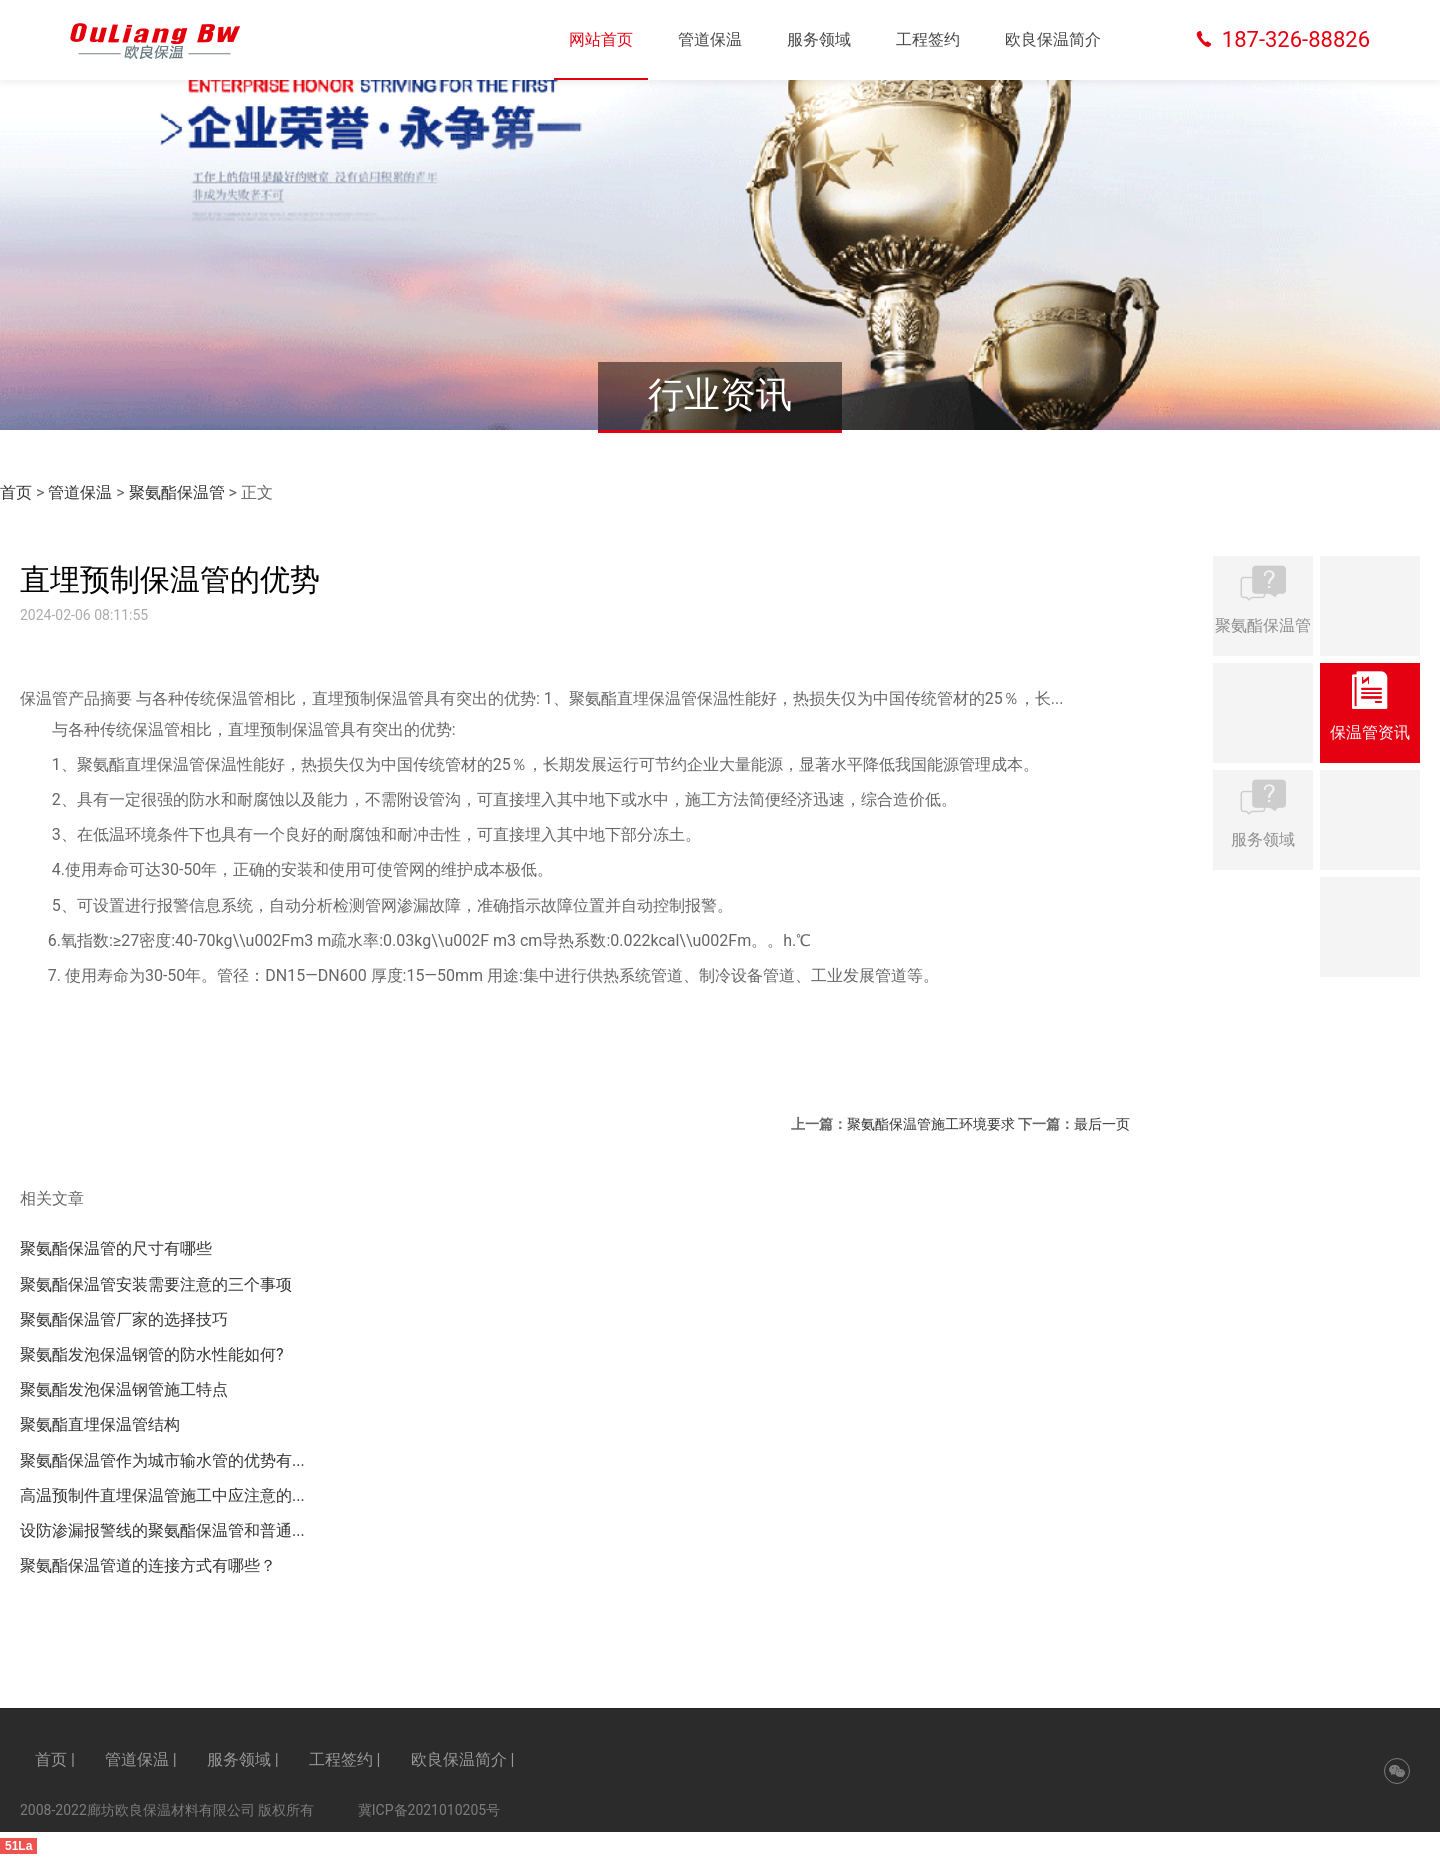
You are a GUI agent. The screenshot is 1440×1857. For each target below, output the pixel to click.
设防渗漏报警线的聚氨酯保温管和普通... (162, 1530)
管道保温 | (141, 1759)
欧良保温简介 (1053, 39)
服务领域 (819, 39)
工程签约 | (345, 1759)
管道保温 (710, 39)
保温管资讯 (1370, 711)
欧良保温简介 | (463, 1759)
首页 (16, 492)
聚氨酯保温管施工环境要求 (931, 1124)
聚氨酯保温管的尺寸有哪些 (116, 1248)
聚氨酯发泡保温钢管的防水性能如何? (152, 1354)
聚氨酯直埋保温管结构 (100, 1424)
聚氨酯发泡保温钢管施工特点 (124, 1389)
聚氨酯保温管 (177, 492)
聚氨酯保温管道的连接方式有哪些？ (148, 1565)
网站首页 (601, 39)
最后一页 (1102, 1124)
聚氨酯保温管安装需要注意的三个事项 (156, 1284)
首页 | (55, 1759)
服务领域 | (243, 1759)
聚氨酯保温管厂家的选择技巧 (124, 1319)
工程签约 (928, 39)
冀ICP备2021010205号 (429, 1810)
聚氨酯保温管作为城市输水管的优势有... (162, 1460)
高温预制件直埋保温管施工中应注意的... (162, 1495)
